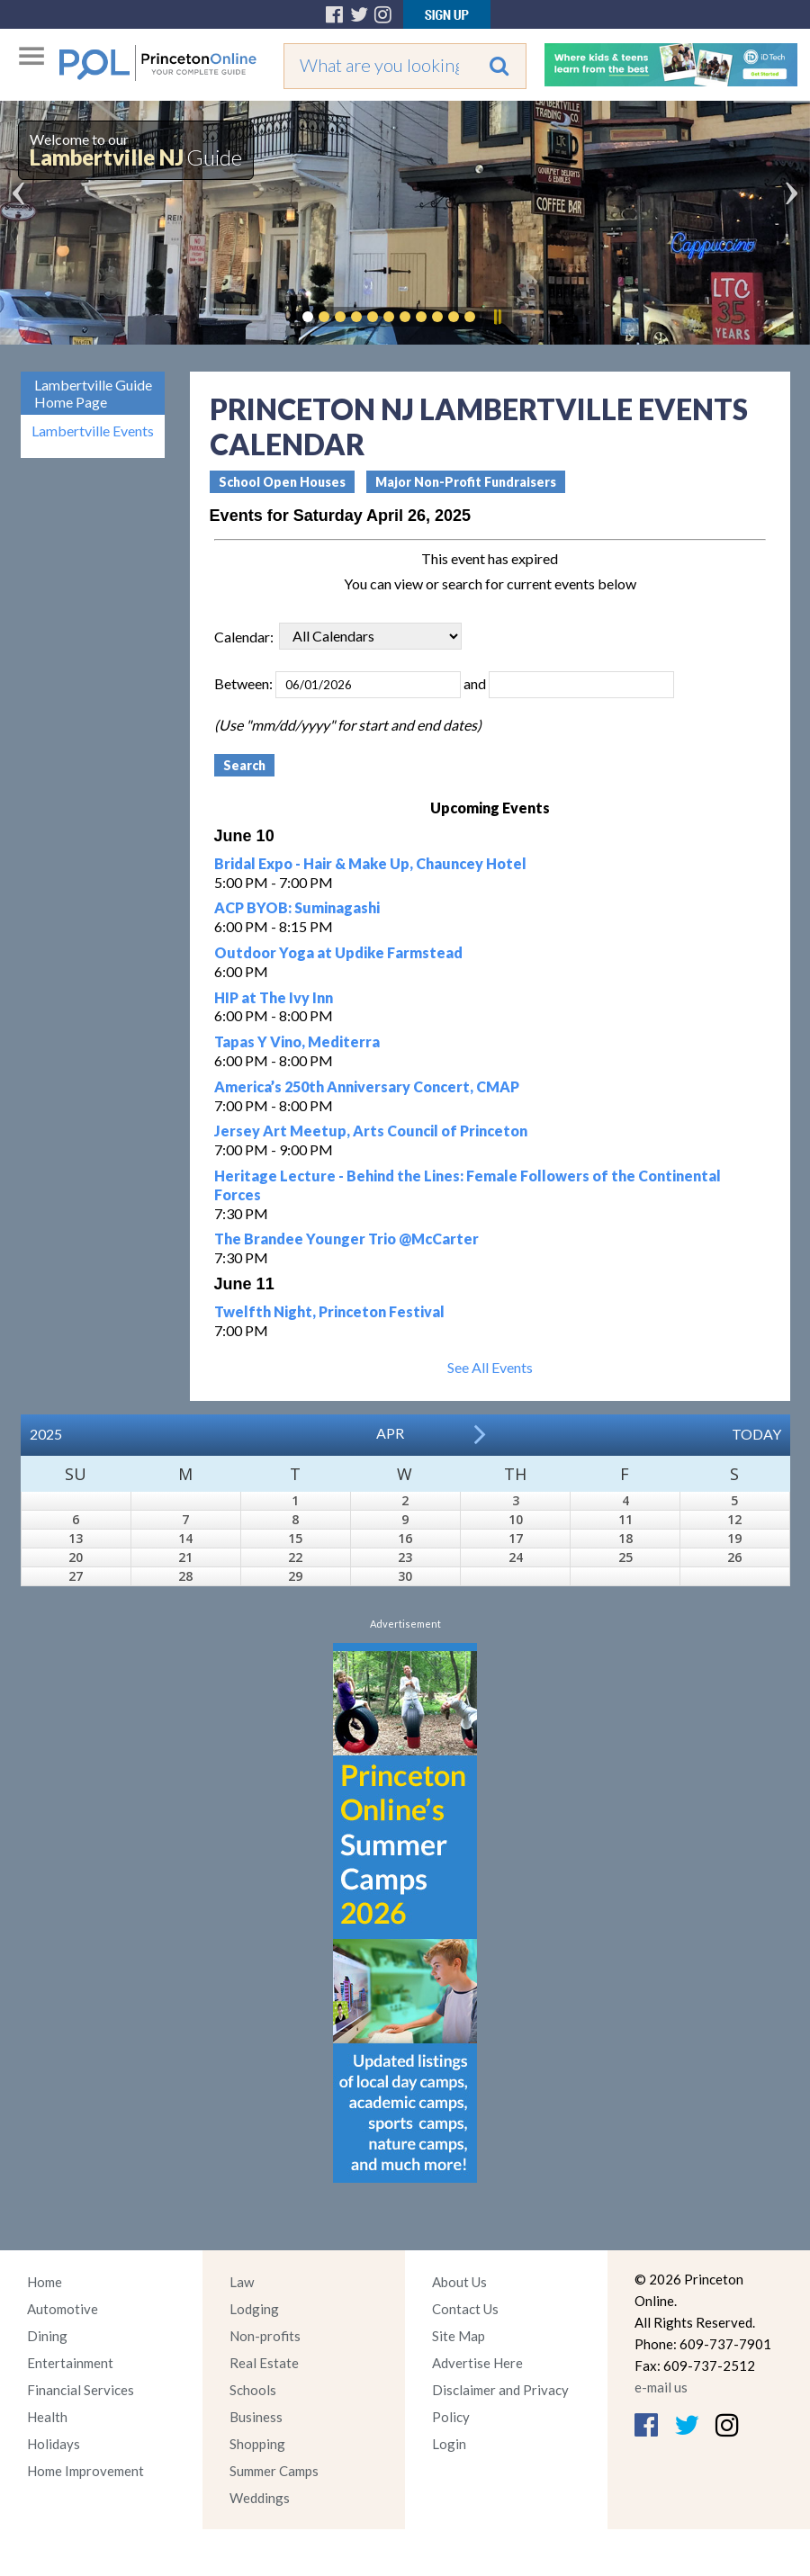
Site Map (458, 2336)
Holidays (53, 2444)
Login (449, 2444)
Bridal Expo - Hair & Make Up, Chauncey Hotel (370, 863)
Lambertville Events (93, 431)
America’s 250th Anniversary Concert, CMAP (366, 1086)
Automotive (62, 2309)
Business (256, 2417)
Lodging (254, 2309)
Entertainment (70, 2363)
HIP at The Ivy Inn (273, 997)
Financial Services (80, 2390)
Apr (390, 1432)
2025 (46, 1433)
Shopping (257, 2444)
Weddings (260, 2498)
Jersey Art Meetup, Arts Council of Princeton (370, 1130)
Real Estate (264, 2363)
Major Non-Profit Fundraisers (465, 481)
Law (242, 2282)
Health (47, 2417)
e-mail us (661, 2387)
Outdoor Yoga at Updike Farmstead (338, 952)
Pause (497, 317)
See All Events (490, 1367)
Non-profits (265, 2336)
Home (44, 2282)
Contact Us (465, 2309)
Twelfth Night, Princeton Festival (329, 1311)
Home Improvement (85, 2471)
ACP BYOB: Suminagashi (297, 907)
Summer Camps (274, 2471)
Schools (253, 2390)
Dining (47, 2336)
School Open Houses (282, 481)
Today (756, 1433)
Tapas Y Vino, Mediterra (297, 1041)
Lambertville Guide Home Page (93, 393)
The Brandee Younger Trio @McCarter (346, 1238)
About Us (459, 2282)
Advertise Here (477, 2363)
